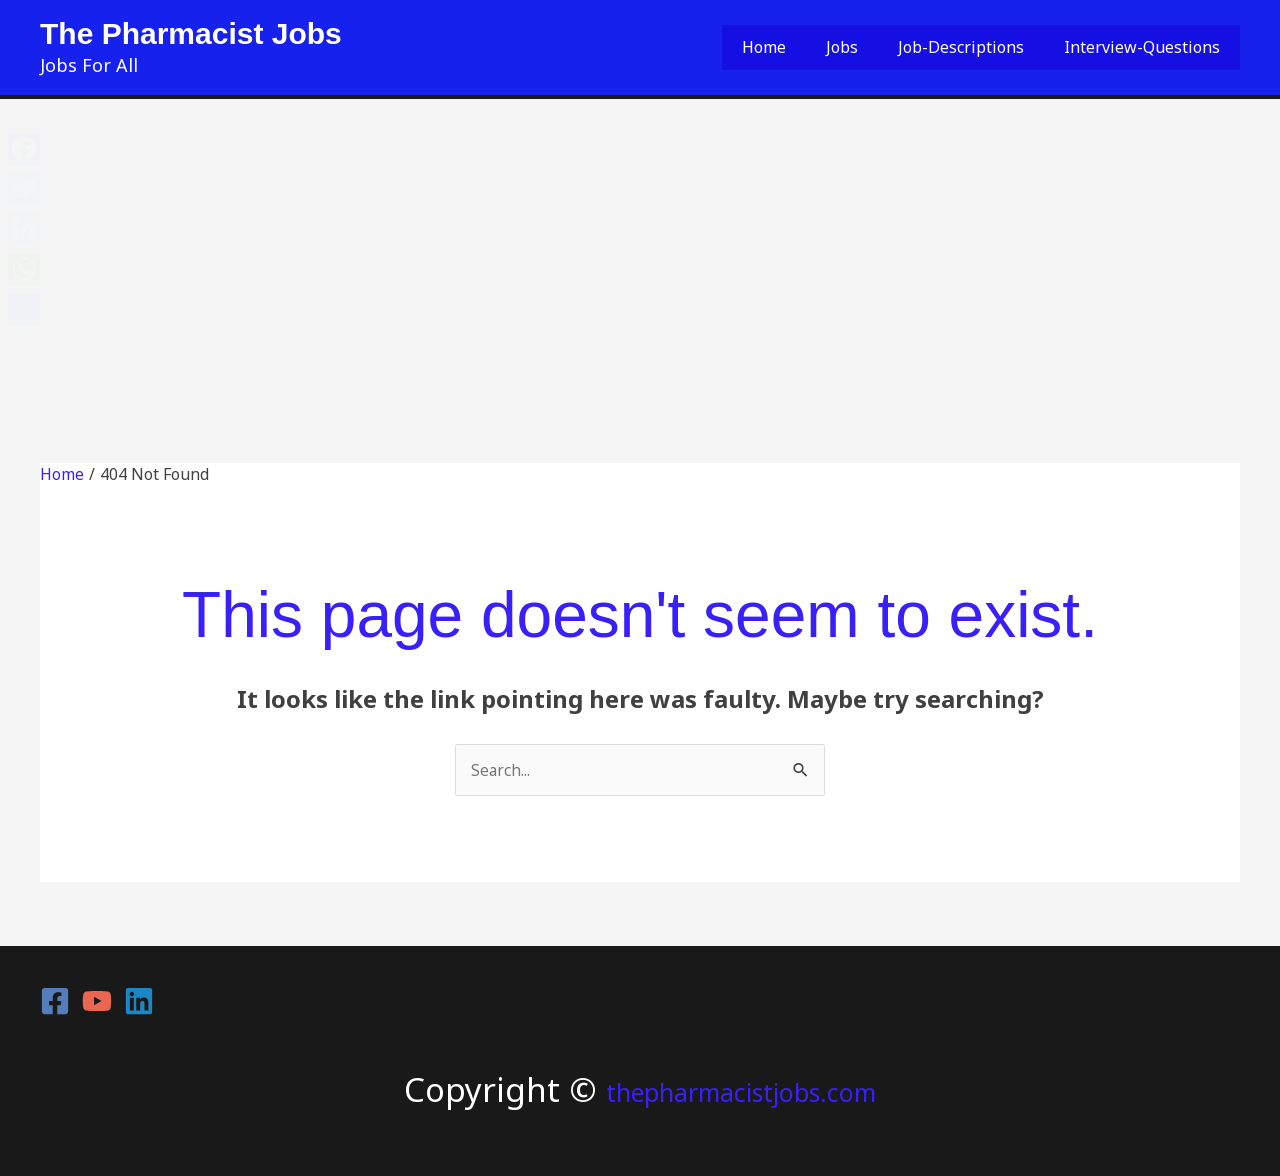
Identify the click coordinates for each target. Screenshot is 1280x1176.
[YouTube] (97, 1001)
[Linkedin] (139, 1001)
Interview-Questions (1150, 47)
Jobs (882, 47)
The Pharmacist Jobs (191, 33)
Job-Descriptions (985, 47)
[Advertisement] (640, 249)
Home (820, 47)
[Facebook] (55, 1001)
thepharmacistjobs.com (741, 1089)
